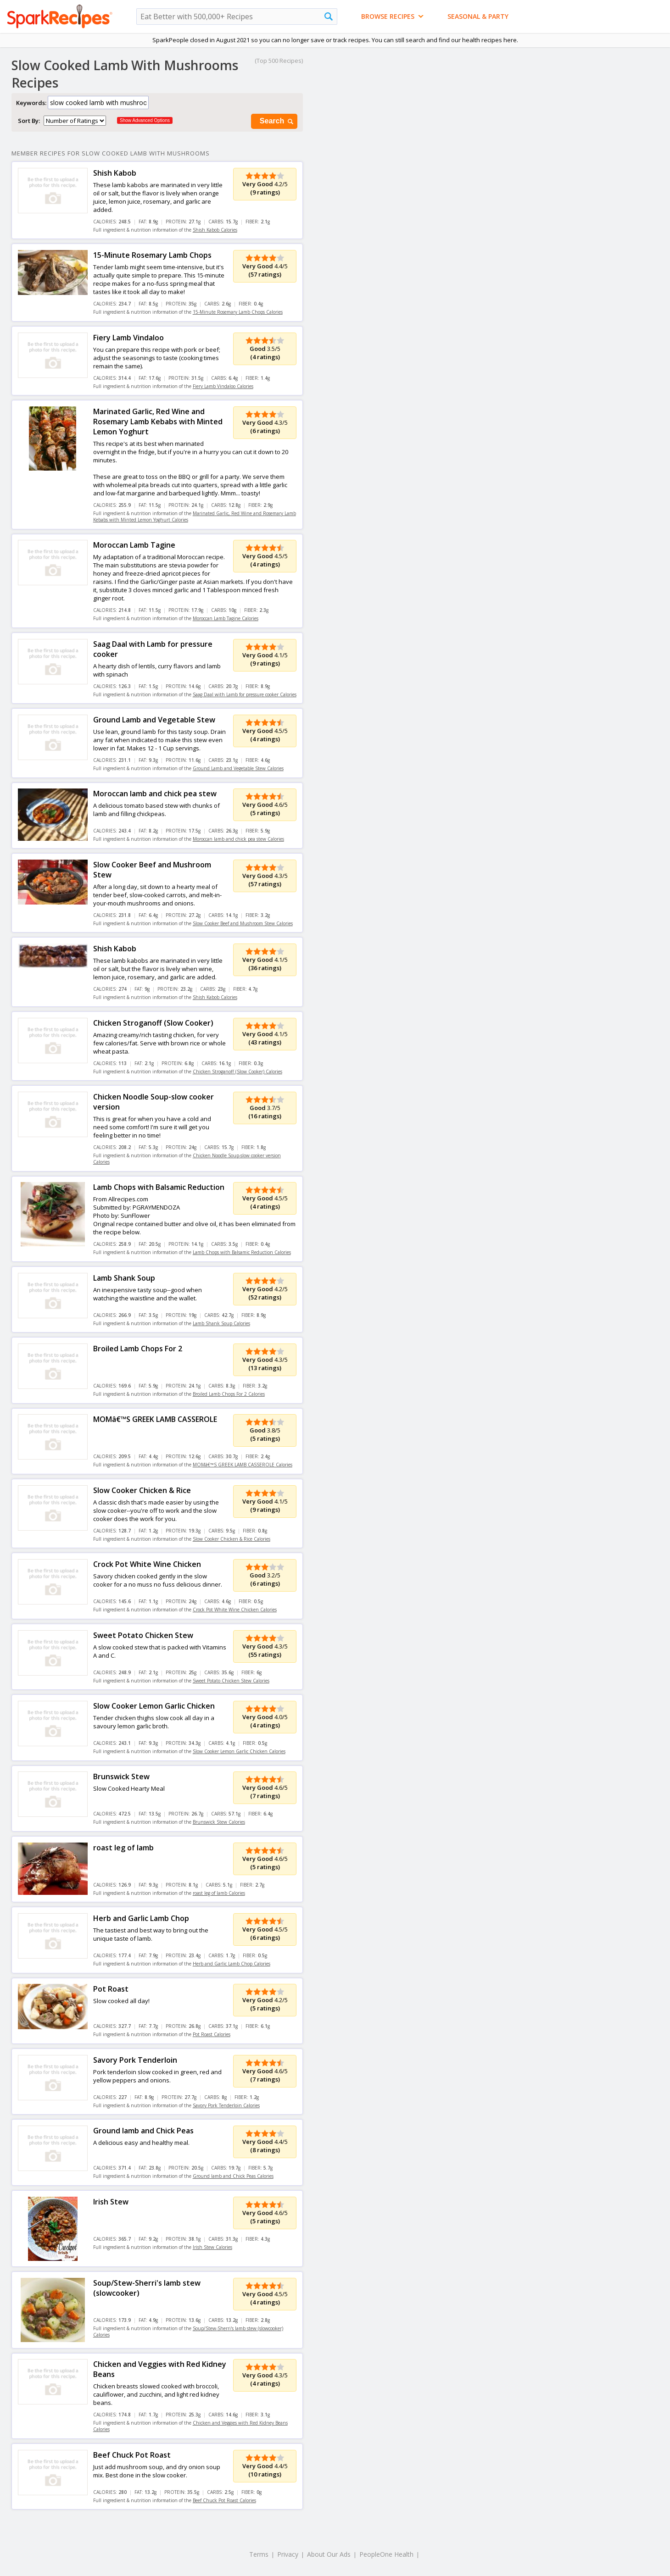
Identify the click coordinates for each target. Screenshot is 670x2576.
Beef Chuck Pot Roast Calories (224, 2500)
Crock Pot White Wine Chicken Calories (235, 1609)
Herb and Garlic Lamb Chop (141, 1918)
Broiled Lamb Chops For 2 (137, 1349)
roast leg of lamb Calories (219, 1893)
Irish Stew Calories (212, 2247)
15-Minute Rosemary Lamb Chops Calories (238, 312)
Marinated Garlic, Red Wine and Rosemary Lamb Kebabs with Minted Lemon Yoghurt (158, 421)
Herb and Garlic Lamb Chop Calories (231, 1963)
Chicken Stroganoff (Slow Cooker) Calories (237, 1071)
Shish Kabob (114, 173)
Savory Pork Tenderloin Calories (226, 2105)
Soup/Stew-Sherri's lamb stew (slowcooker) (147, 2288)
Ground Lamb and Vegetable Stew (154, 720)
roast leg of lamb (123, 1848)
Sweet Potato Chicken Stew (143, 1635)
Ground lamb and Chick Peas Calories (233, 2176)
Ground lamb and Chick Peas (143, 2131)
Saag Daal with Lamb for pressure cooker (152, 649)
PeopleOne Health (386, 2554)
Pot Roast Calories (211, 2034)
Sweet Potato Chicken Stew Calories (231, 1680)
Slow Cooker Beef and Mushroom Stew (152, 870)
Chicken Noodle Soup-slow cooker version (153, 1102)
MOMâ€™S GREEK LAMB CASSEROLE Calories (242, 1464)
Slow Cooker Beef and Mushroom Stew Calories (243, 923)
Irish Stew (110, 2202)
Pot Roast (110, 1989)
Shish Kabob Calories (215, 230)
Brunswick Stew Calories (219, 1822)
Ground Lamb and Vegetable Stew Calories (238, 768)
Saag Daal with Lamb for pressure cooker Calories (244, 694)
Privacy (287, 2554)
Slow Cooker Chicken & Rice (142, 1490)
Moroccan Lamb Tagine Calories (225, 618)
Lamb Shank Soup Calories (221, 1323)
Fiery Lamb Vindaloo (128, 338)
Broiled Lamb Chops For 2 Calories (229, 1394)
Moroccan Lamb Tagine (134, 545)
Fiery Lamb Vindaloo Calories (223, 386)
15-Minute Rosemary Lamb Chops (152, 255)
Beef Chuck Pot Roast (132, 2455)
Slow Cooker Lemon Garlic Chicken (154, 1706)
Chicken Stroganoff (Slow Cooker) (153, 1023)
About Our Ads (329, 2554)
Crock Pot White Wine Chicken (147, 1564)
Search (277, 121)
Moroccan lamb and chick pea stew (155, 793)
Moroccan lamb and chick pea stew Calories (238, 839)
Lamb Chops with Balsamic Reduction (158, 1187)
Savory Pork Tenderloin (135, 2060)
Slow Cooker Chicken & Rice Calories (231, 1539)
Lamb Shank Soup (124, 1278)
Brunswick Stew (121, 1776)
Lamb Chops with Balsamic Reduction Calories (242, 1252)
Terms (258, 2554)
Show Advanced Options (145, 120)
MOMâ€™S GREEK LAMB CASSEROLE (155, 1419)
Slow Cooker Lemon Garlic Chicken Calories (239, 1751)
